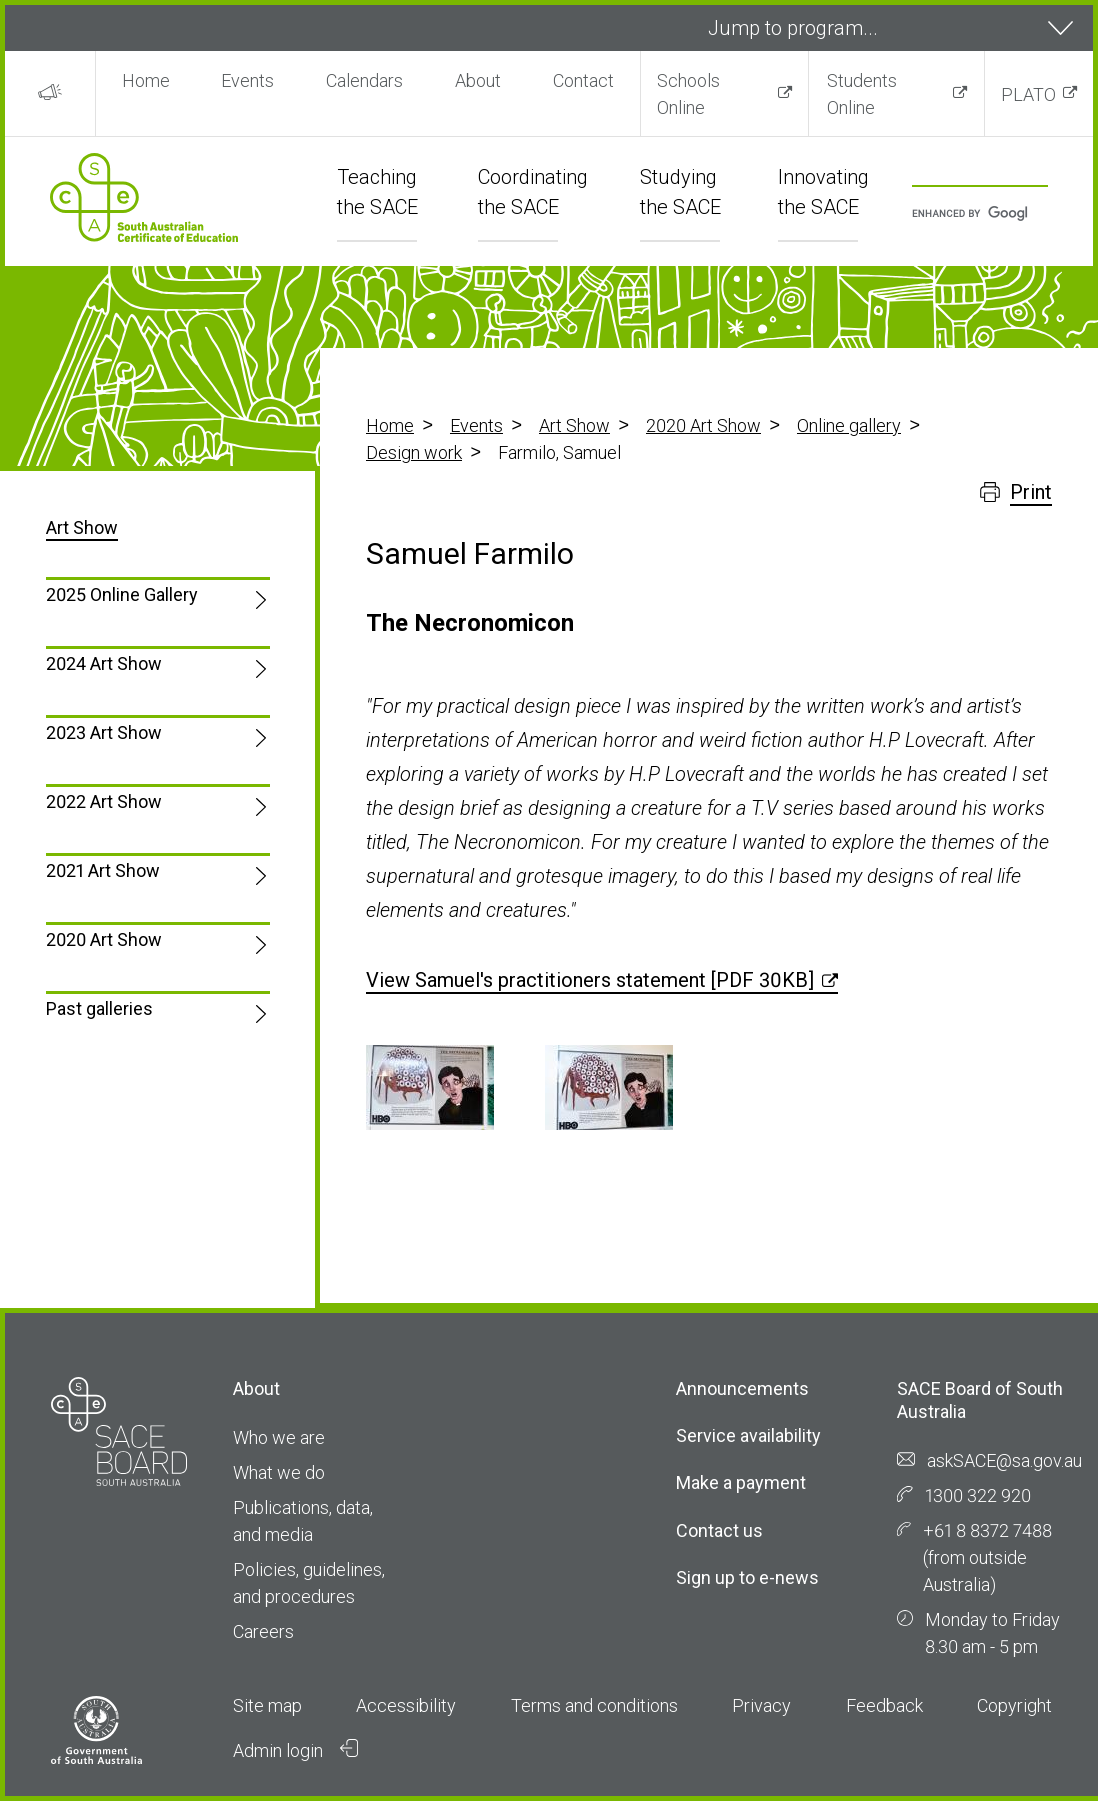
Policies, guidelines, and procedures (309, 1583)
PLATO (1028, 94)
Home (146, 80)
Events (247, 80)
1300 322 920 (978, 1495)
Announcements (742, 1388)
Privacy (761, 1705)
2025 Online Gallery (122, 594)
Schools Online (688, 94)
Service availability (748, 1435)
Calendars (364, 80)
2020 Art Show (703, 425)
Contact (583, 80)
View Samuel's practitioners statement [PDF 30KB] (590, 980)
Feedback (884, 1705)
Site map (267, 1705)
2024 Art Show (104, 663)
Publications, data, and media (303, 1521)
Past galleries (99, 1008)
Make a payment (741, 1482)
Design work (414, 452)
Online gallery (849, 425)
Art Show (574, 425)
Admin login (296, 1750)
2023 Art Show (104, 732)
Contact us (719, 1530)
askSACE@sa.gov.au (1004, 1460)
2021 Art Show (103, 870)
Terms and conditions (594, 1705)
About (478, 80)
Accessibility (406, 1705)
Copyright (1014, 1705)
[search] (970, 214)
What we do (279, 1472)
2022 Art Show (104, 801)
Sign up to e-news (747, 1577)
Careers (263, 1631)
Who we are (279, 1437)
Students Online (862, 94)
